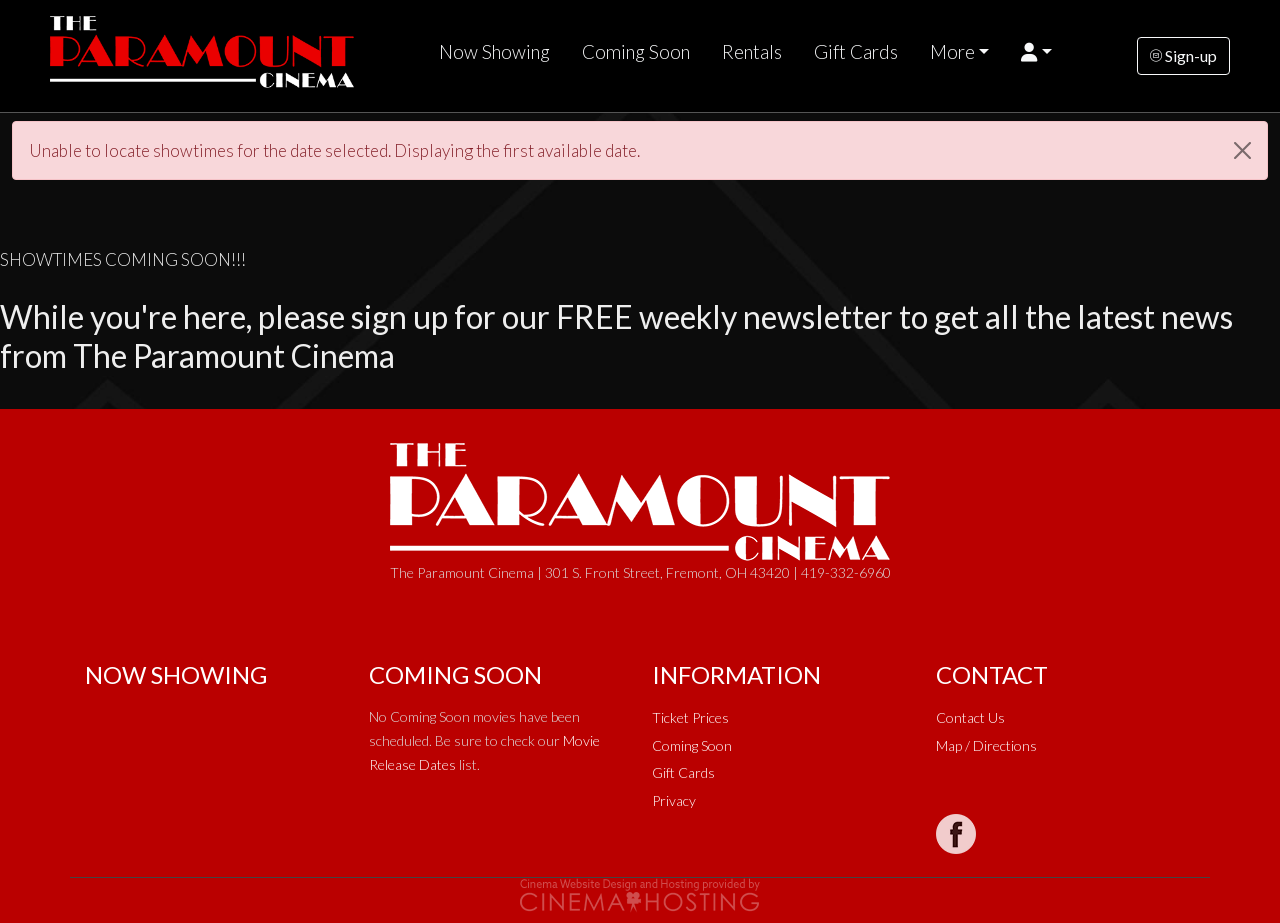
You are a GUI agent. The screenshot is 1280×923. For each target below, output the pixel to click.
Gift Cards (856, 52)
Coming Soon (636, 52)
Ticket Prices (690, 717)
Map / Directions (986, 745)
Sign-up (1183, 55)
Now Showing (494, 52)
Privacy (674, 800)
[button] (1036, 52)
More (952, 52)
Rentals (752, 52)
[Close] (1242, 150)
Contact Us (970, 717)
